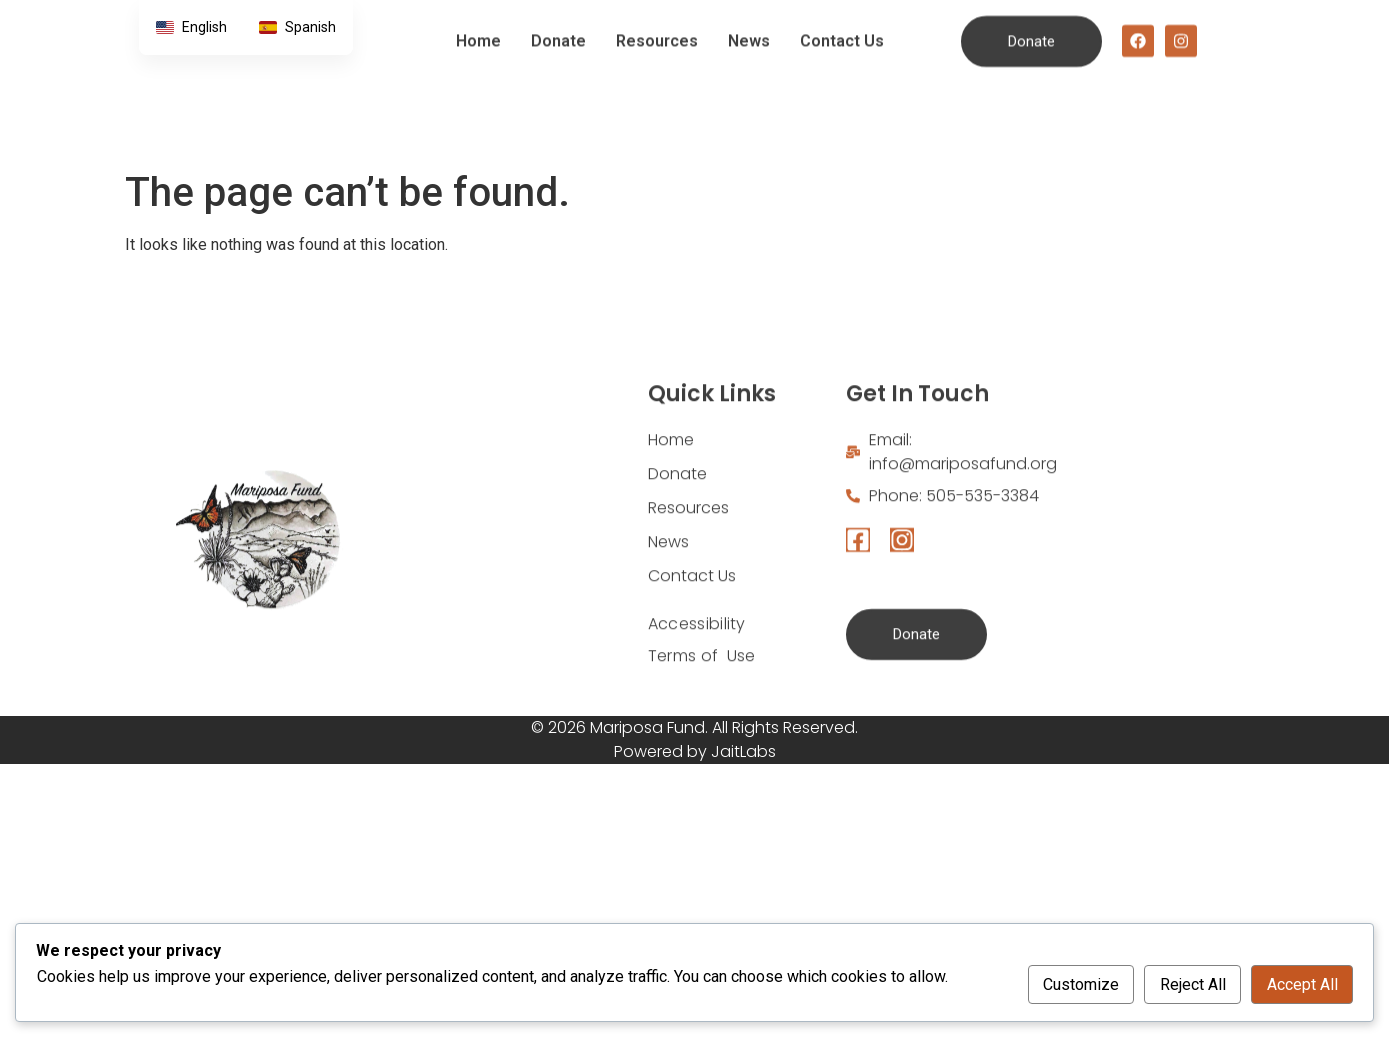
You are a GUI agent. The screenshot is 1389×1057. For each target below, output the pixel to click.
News (749, 26)
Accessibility (697, 686)
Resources (657, 26)
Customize (1081, 984)
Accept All (1302, 984)
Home (478, 26)
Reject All (1193, 984)
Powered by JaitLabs (695, 751)
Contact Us (842, 26)
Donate (558, 26)
